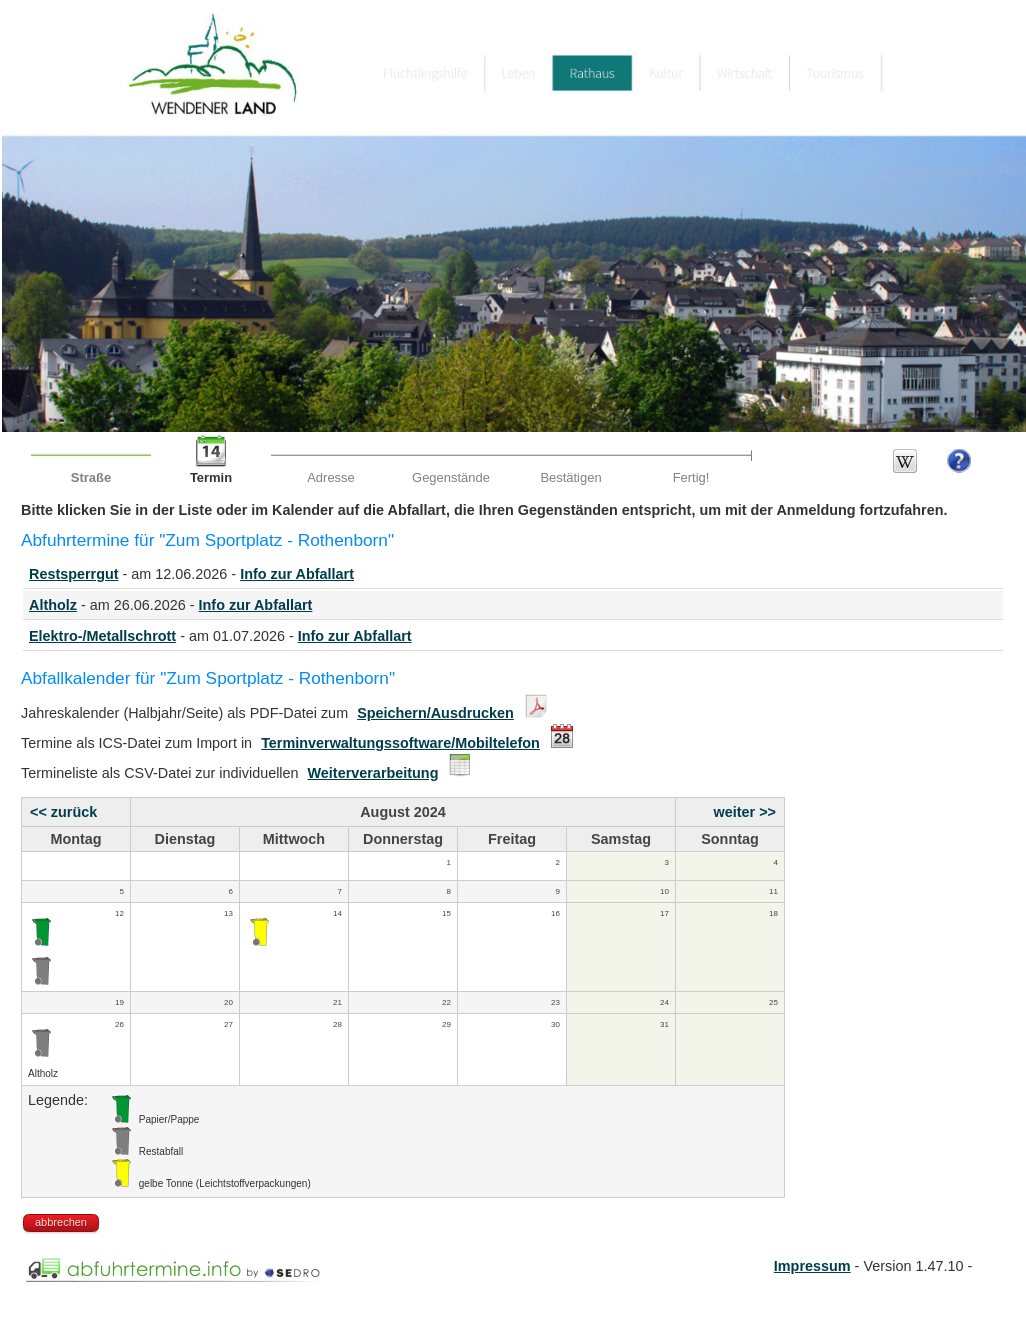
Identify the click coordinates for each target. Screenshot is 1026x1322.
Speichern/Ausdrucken (435, 713)
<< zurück (63, 812)
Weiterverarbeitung (373, 773)
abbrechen (61, 1222)
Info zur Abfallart (297, 574)
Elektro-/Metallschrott (102, 636)
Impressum (812, 1266)
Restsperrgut (74, 574)
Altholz (53, 605)
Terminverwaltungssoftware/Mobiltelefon (400, 743)
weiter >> (745, 812)
